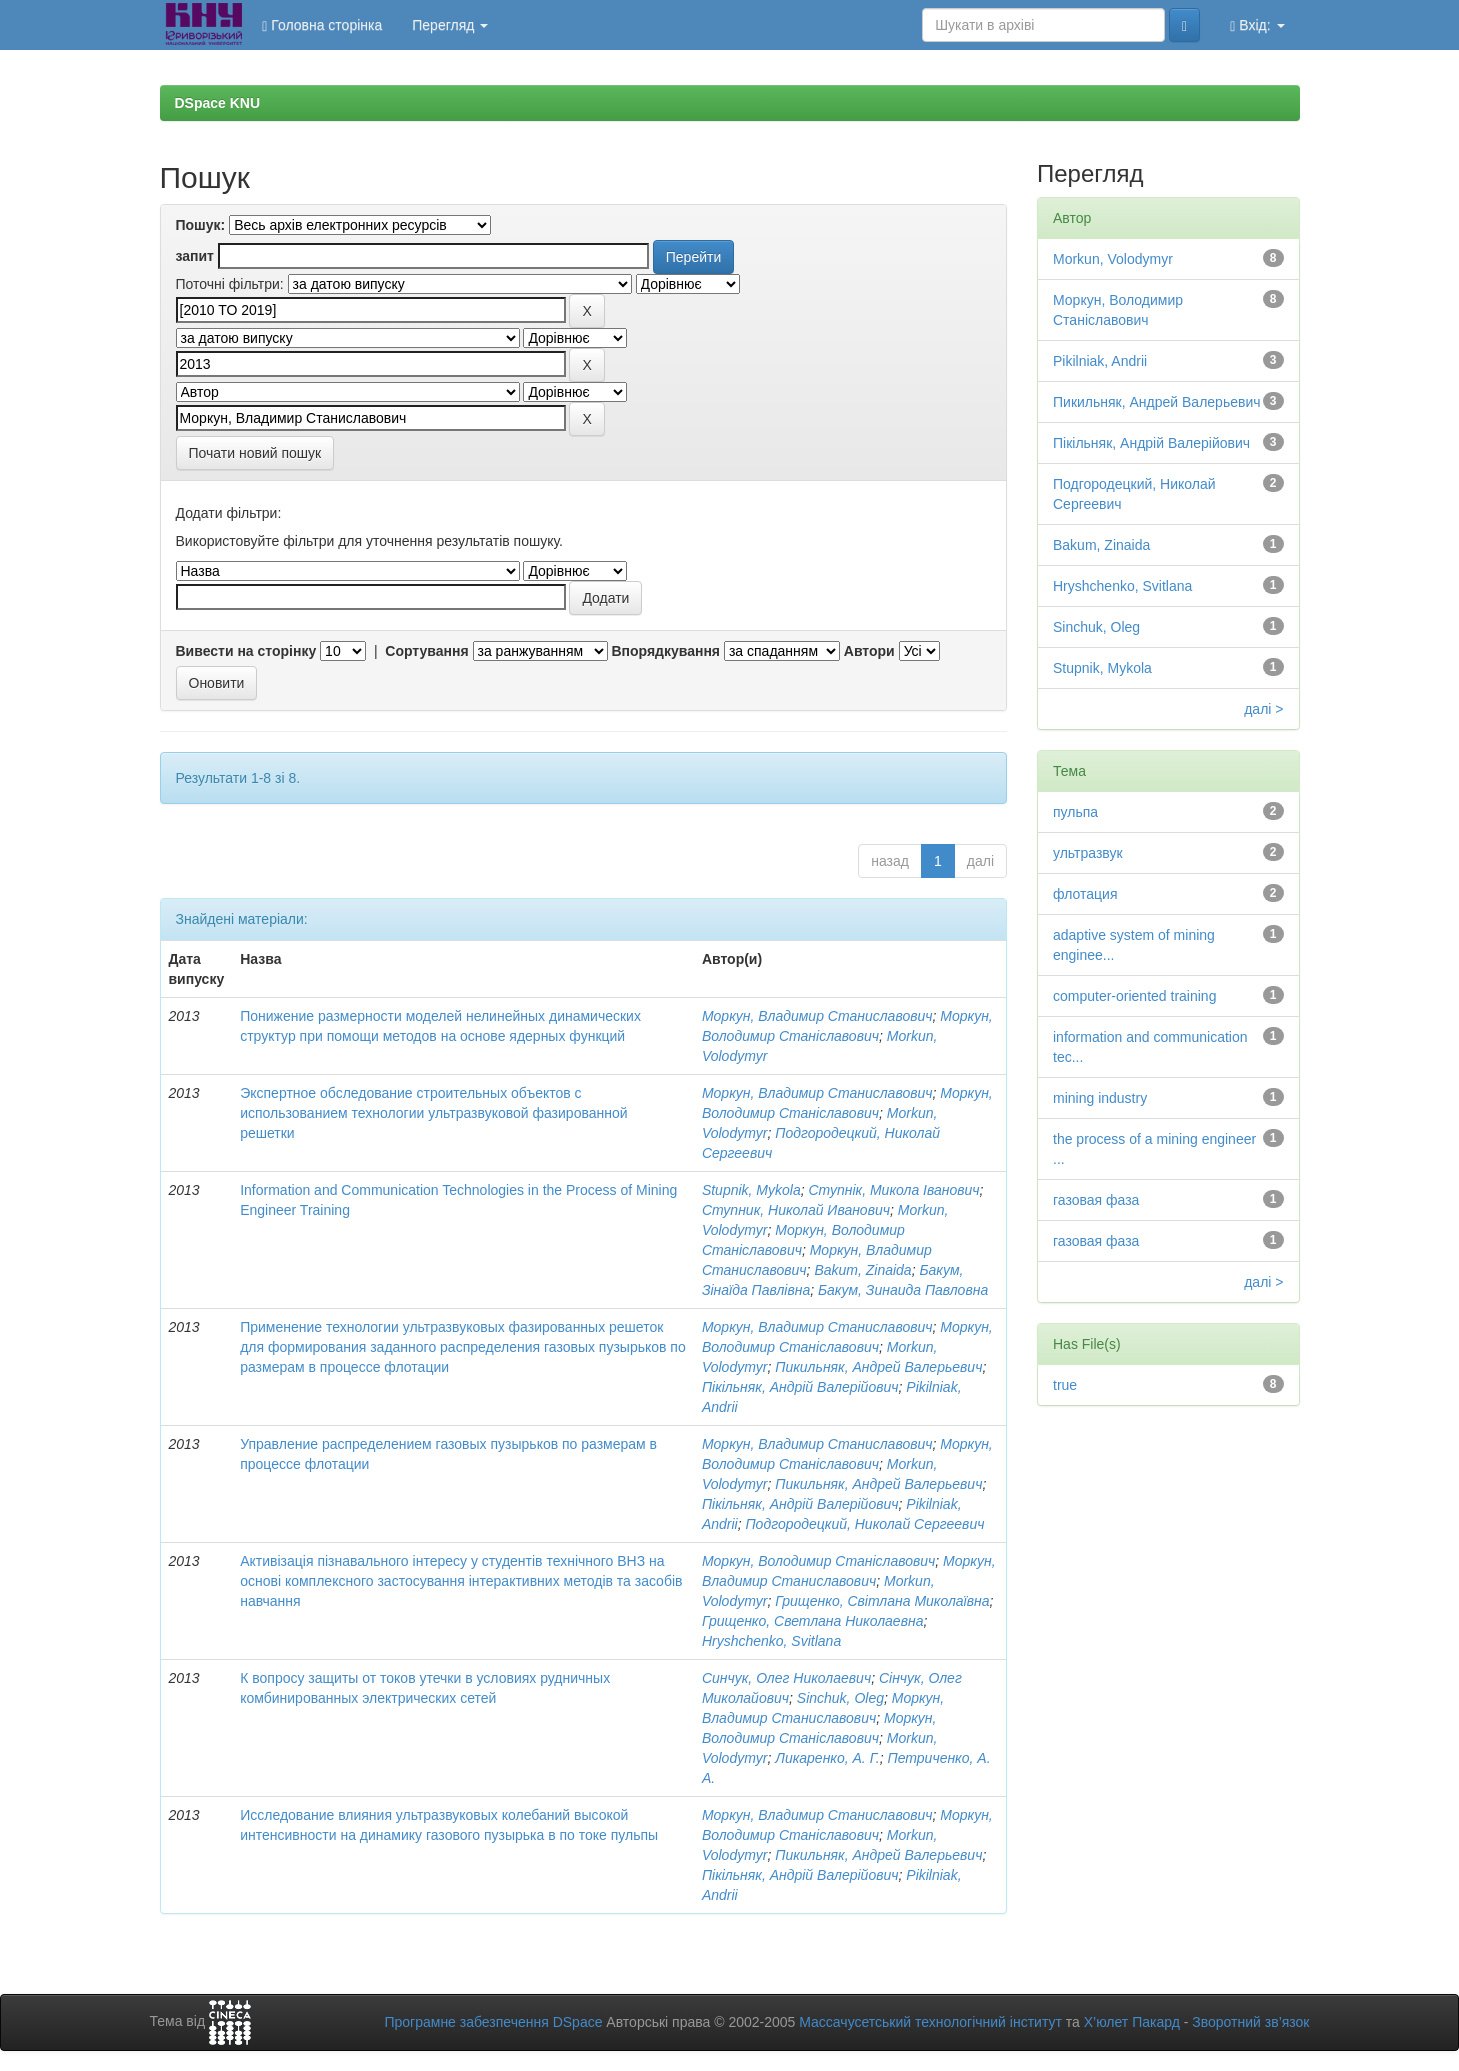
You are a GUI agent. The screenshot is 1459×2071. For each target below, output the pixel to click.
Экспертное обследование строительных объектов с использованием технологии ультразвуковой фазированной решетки (433, 1113)
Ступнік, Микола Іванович (894, 1190)
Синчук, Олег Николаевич (786, 1678)
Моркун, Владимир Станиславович (817, 1016)
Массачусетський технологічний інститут (930, 2022)
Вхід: (1257, 25)
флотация (1085, 894)
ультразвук (1088, 853)
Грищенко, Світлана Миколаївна (882, 1601)
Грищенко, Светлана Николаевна (813, 1621)
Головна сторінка (322, 25)
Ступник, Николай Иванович (796, 1210)
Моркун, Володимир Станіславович (818, 1561)
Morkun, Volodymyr (1113, 259)
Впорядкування (665, 651)
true (1065, 1385)
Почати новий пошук (255, 453)
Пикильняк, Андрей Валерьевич (878, 1367)
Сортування (426, 651)
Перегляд (450, 25)
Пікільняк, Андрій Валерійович (800, 1387)
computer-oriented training (1134, 996)
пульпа (1075, 812)
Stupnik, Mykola (751, 1190)
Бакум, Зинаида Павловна (903, 1290)
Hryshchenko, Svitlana (771, 1641)
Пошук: (201, 225)
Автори (869, 651)
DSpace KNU (218, 103)
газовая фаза (1096, 1200)
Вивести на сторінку (246, 651)
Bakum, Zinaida (862, 1270)
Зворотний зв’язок (1250, 2022)
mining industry (1100, 1098)
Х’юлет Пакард (1132, 2022)
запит (195, 256)
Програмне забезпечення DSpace (493, 2022)
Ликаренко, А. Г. (827, 1758)
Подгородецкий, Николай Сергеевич (864, 1524)
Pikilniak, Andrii (1100, 361)
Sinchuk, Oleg (840, 1698)
